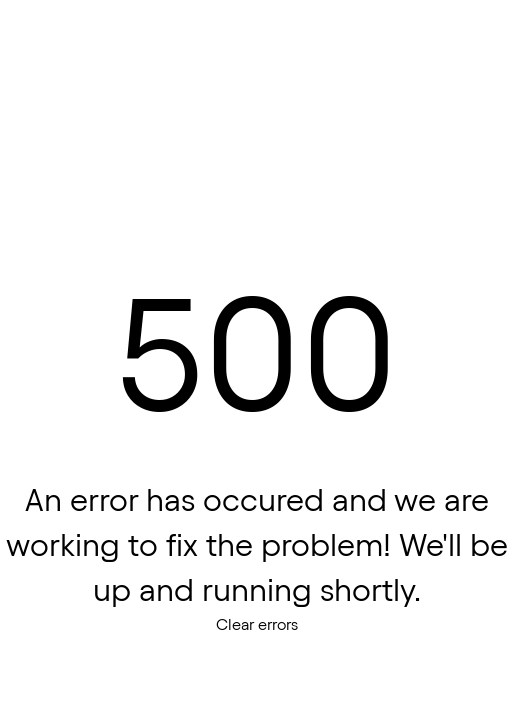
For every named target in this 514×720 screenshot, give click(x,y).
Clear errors (257, 624)
